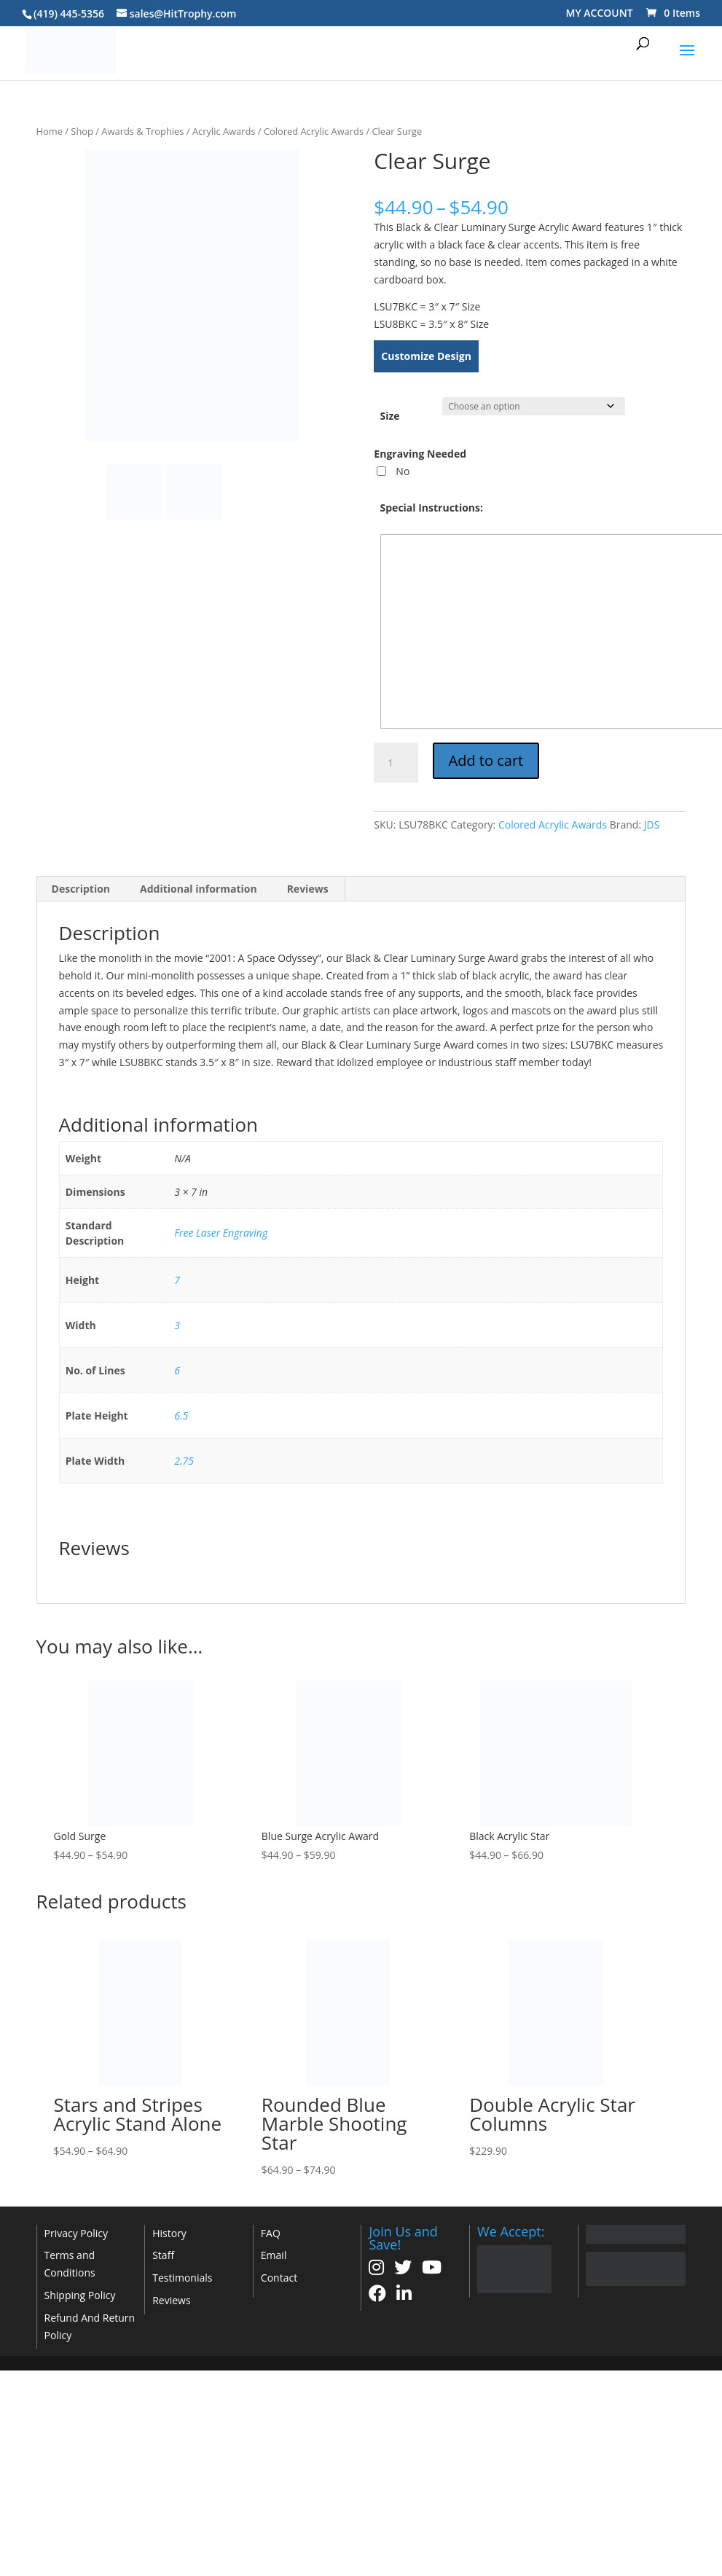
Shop (82, 131)
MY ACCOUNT (599, 13)
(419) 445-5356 (69, 13)
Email (274, 2255)
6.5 (181, 1415)
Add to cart (486, 760)
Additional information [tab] (198, 889)
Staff (163, 2255)
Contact (279, 2278)
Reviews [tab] (308, 889)
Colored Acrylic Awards (314, 131)
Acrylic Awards (224, 131)
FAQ (270, 2233)
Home (49, 131)
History (169, 2233)
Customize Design (426, 356)
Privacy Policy (76, 2233)
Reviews (171, 2300)
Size (390, 416)
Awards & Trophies (142, 131)
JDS (652, 824)
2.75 (184, 1461)
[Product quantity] (395, 763)
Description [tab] (81, 889)
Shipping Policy (80, 2295)
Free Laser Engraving (220, 1233)
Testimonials (182, 2278)
